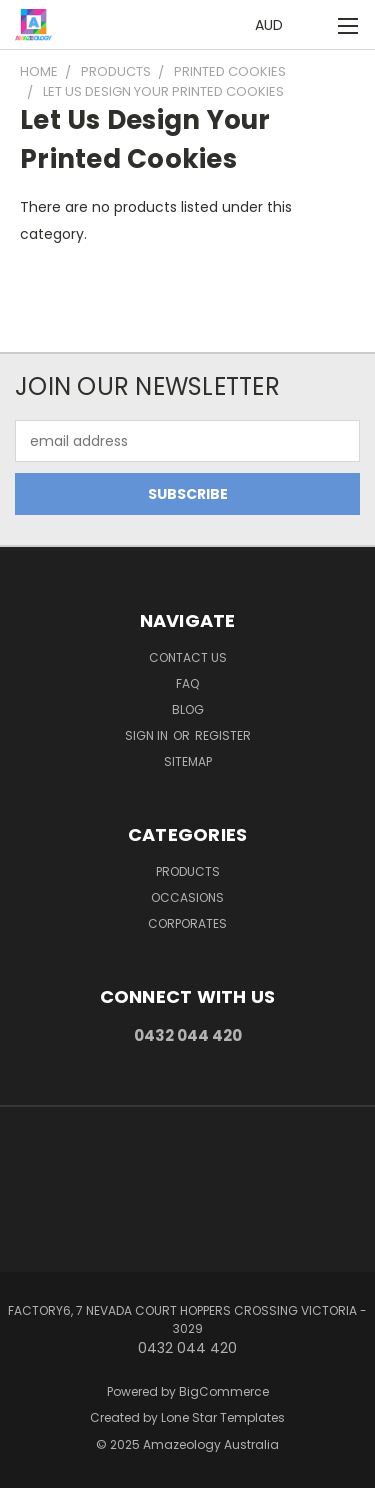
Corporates (187, 923)
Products (188, 871)
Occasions (187, 897)
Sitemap (188, 761)
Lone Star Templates (223, 1417)
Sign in (148, 735)
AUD (274, 25)
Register (223, 735)
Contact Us (188, 657)
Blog (188, 709)
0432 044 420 (188, 1035)
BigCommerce (224, 1391)
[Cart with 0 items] (315, 25)
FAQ (187, 683)
